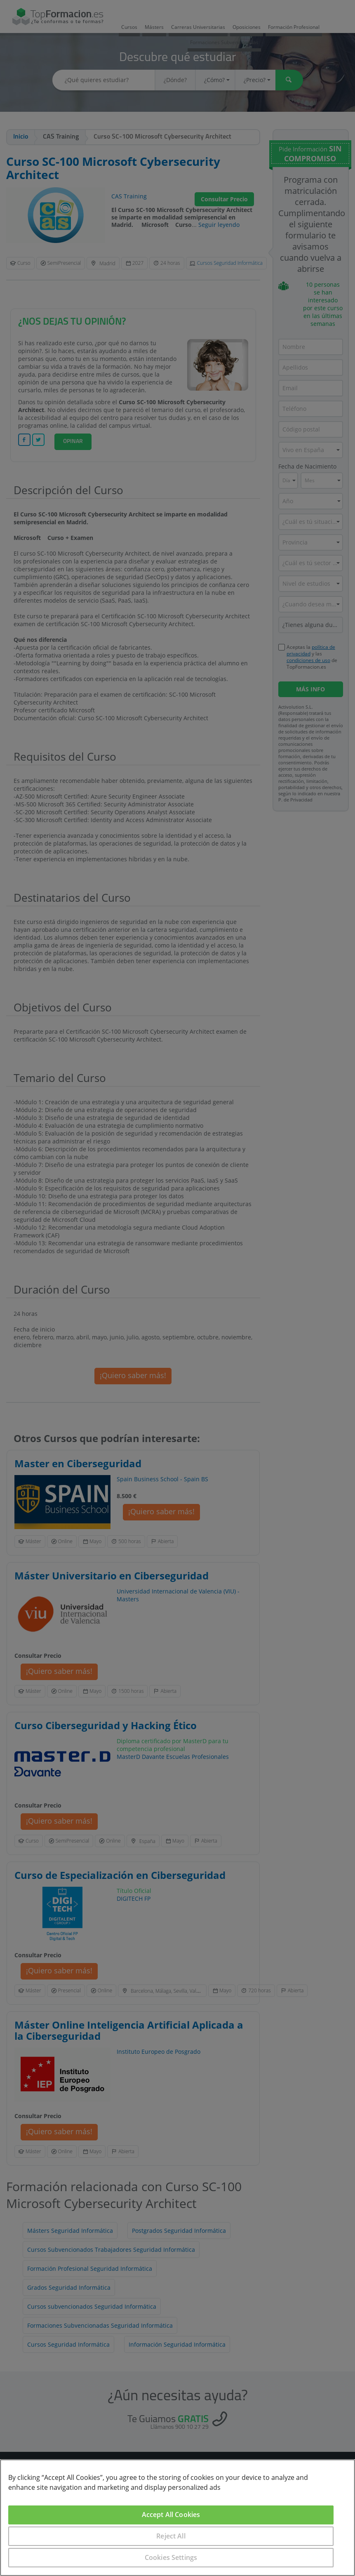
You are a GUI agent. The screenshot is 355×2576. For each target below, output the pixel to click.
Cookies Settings (171, 2557)
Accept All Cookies (171, 2514)
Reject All (171, 2536)
